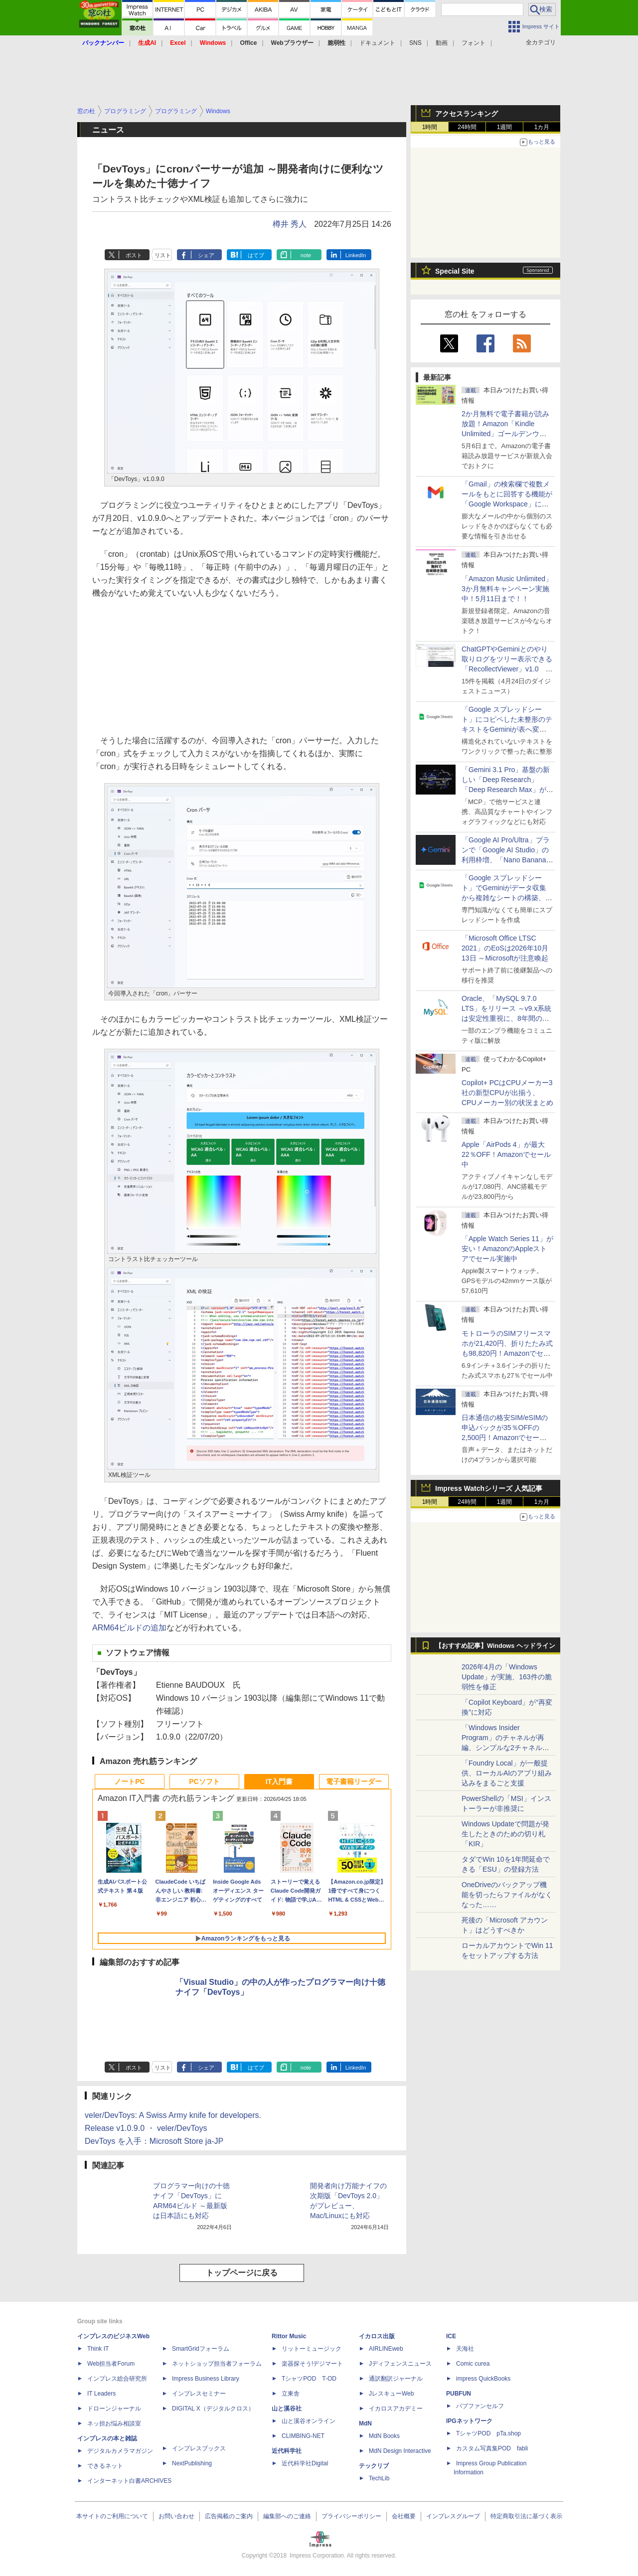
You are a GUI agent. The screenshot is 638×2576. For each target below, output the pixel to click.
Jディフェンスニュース (400, 2363)
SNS (415, 42)
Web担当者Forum (111, 2363)
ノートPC (129, 1781)
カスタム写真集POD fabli (492, 2448)
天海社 (465, 2348)
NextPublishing (192, 2463)
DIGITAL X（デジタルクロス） (213, 2408)
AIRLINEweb (386, 2348)
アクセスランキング (466, 114)
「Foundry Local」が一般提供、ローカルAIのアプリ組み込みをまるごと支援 (507, 1773)
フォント (473, 42)
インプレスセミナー (199, 2393)
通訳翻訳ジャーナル (396, 2378)
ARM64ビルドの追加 (129, 1627)
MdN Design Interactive (400, 2450)
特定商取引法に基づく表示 (526, 2516)
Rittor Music (289, 2336)
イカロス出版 (377, 2336)
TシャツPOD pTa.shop (488, 2433)
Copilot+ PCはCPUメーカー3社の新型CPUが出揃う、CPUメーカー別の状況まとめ (507, 1093)
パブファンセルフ (480, 2406)
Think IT (98, 2348)
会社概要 (404, 2516)
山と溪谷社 (287, 2408)
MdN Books (384, 2435)
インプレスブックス (199, 2448)
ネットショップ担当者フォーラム (217, 2363)
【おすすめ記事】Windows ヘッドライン (495, 1645)
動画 (442, 42)
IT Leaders (101, 2393)
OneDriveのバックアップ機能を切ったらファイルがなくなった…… (507, 1895)
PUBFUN (458, 2393)
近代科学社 (287, 2450)
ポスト (134, 255)
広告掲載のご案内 (229, 2516)
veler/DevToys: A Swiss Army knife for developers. (173, 2115)
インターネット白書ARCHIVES (129, 2480)
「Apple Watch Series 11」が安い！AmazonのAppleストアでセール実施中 (507, 1249)
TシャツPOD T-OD (309, 2378)
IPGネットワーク (469, 2420)
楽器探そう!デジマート (312, 2363)
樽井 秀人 (290, 224)
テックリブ (374, 2465)
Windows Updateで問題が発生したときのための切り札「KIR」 (505, 1834)
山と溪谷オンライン (308, 2420)
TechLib (379, 2478)
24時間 (467, 127)
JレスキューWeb (391, 2393)
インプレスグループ (453, 2516)
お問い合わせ (176, 2516)
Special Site (455, 271)
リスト (163, 255)
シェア (206, 255)
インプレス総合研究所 (117, 2378)
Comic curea (472, 2363)
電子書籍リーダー (354, 1781)
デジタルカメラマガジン (120, 2450)
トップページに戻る (242, 2272)
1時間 (430, 127)
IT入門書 (279, 1781)
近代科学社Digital (305, 2463)
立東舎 (291, 2393)
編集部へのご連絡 (287, 2516)
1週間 (504, 127)
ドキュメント (377, 42)
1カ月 (542, 127)
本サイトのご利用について (112, 2516)
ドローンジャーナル (114, 2408)
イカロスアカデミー (396, 2408)
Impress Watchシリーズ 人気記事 (488, 1488)
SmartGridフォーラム (200, 2348)
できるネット (105, 2465)
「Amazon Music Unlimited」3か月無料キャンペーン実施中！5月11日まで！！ (507, 589)
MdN (365, 2423)
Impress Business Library (205, 2378)
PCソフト (204, 1781)
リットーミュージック (311, 2348)
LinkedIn (355, 255)
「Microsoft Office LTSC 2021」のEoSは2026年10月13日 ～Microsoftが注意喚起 (505, 948)
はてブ (256, 255)
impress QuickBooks (483, 2378)
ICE (451, 2336)
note (306, 255)
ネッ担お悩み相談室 (114, 2423)
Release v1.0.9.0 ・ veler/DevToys (146, 2128)
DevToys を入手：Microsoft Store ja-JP (154, 2141)
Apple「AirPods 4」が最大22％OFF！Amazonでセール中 (506, 1154)
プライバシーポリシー (351, 2516)
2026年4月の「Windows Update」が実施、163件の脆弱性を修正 (507, 1677)
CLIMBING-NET (303, 2435)
